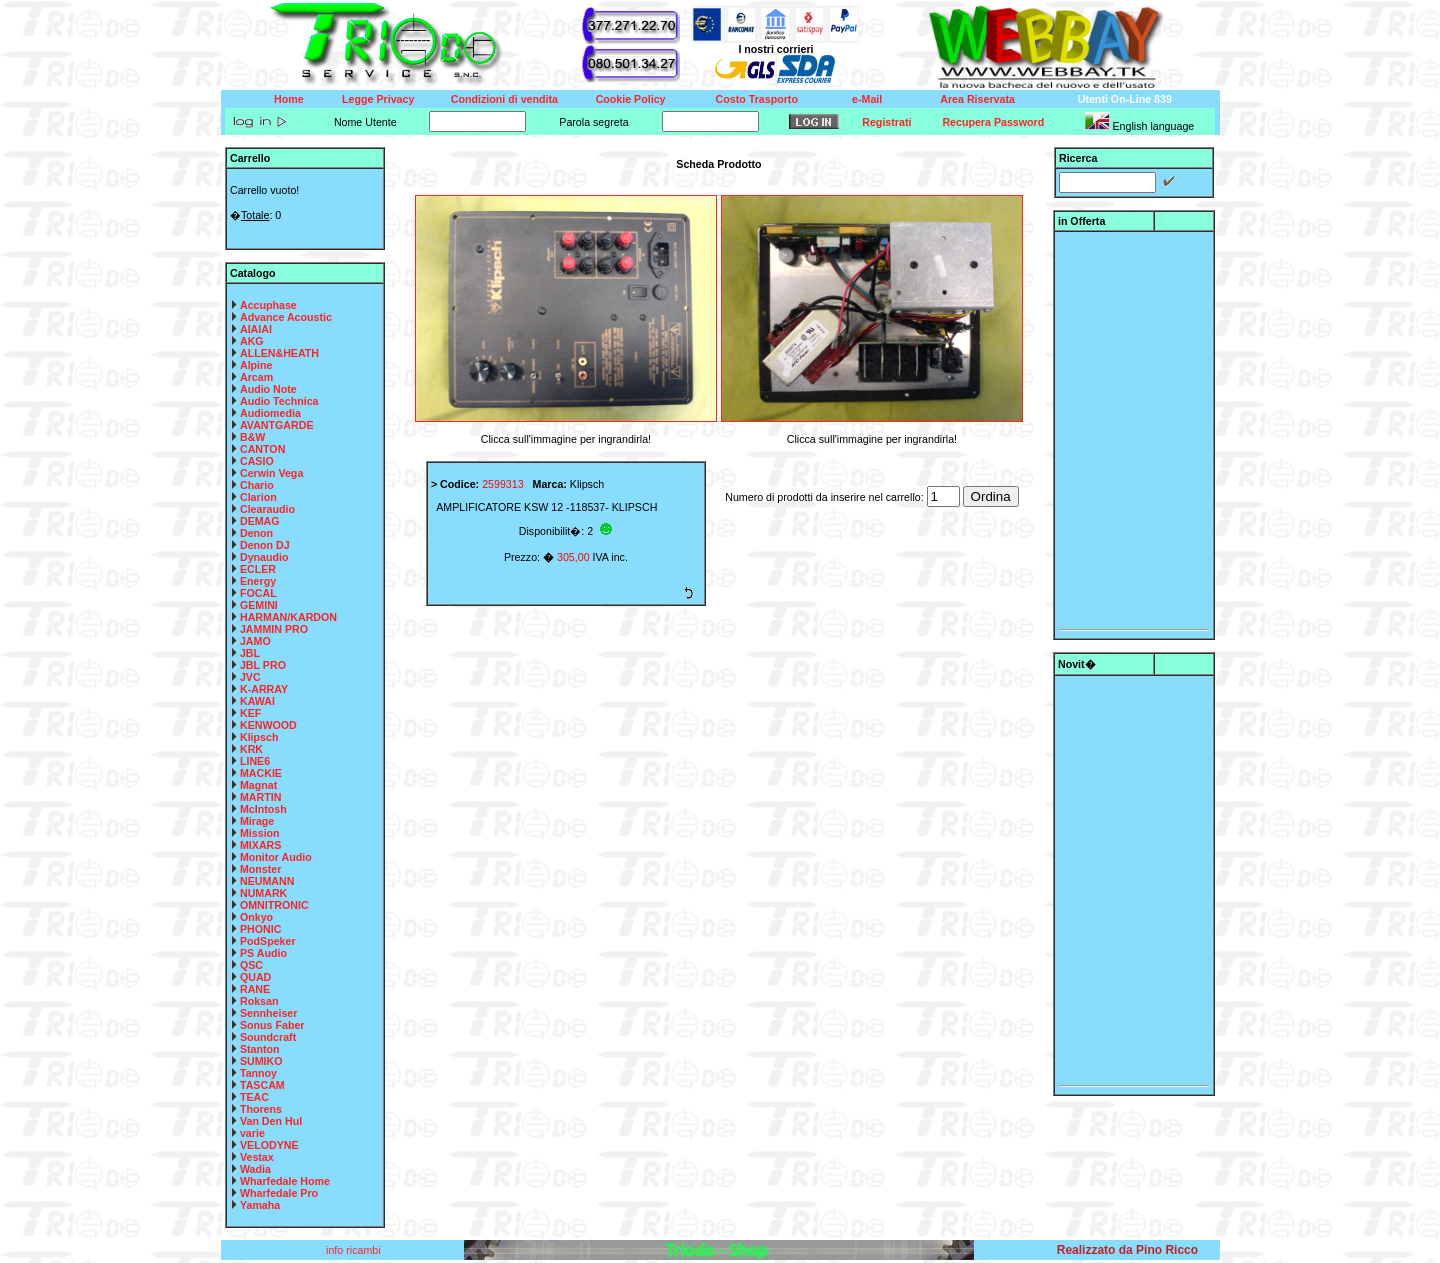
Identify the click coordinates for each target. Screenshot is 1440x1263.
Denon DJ (265, 545)
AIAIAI (256, 329)
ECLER (258, 569)
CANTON (262, 449)
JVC (250, 677)
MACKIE (261, 773)
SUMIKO (261, 1061)
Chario (257, 485)
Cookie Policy (631, 99)
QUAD (255, 977)
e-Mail (867, 99)
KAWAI (257, 701)
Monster (260, 869)
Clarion (258, 497)
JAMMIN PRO (274, 629)
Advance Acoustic (286, 317)
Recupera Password (993, 122)
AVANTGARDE (277, 425)
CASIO (257, 461)
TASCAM (262, 1085)
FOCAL (258, 593)
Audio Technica (279, 401)
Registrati (886, 122)
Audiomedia (270, 413)
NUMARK (263, 893)
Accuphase (268, 305)
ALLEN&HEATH (279, 353)
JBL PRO (263, 665)
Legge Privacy (378, 99)
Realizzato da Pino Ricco (1127, 1250)
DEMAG (260, 521)
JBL (250, 653)
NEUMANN (267, 881)
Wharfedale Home (285, 1181)
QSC (251, 965)
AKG (252, 341)
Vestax (257, 1157)
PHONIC (260, 929)
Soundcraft (268, 1037)
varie (252, 1133)
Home (289, 99)
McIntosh (263, 809)
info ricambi (354, 1250)
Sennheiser (268, 1013)
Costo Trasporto (757, 99)
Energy (258, 581)
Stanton (260, 1049)
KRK (251, 749)
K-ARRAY (264, 689)
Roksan (259, 1001)
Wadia (255, 1169)
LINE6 (255, 761)
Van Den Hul (271, 1121)
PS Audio (263, 953)
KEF (250, 713)
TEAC (254, 1097)
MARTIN (260, 797)
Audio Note (268, 389)
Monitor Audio (276, 857)
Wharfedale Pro (279, 1193)
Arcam (256, 377)
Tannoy (258, 1073)
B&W (252, 437)
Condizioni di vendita (504, 99)
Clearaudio (267, 509)
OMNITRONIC (274, 905)
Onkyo (256, 917)
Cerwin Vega (271, 473)
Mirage (257, 821)
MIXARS (260, 845)
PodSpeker (268, 941)
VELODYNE (269, 1145)
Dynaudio (264, 557)
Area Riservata (977, 99)
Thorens (261, 1109)
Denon (256, 533)
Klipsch (259, 737)
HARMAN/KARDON (288, 617)
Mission (260, 833)
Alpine (256, 365)
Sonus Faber (272, 1025)
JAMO (255, 641)
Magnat (258, 785)
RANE (255, 989)
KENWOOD (268, 725)
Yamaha (260, 1205)
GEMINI (259, 605)
